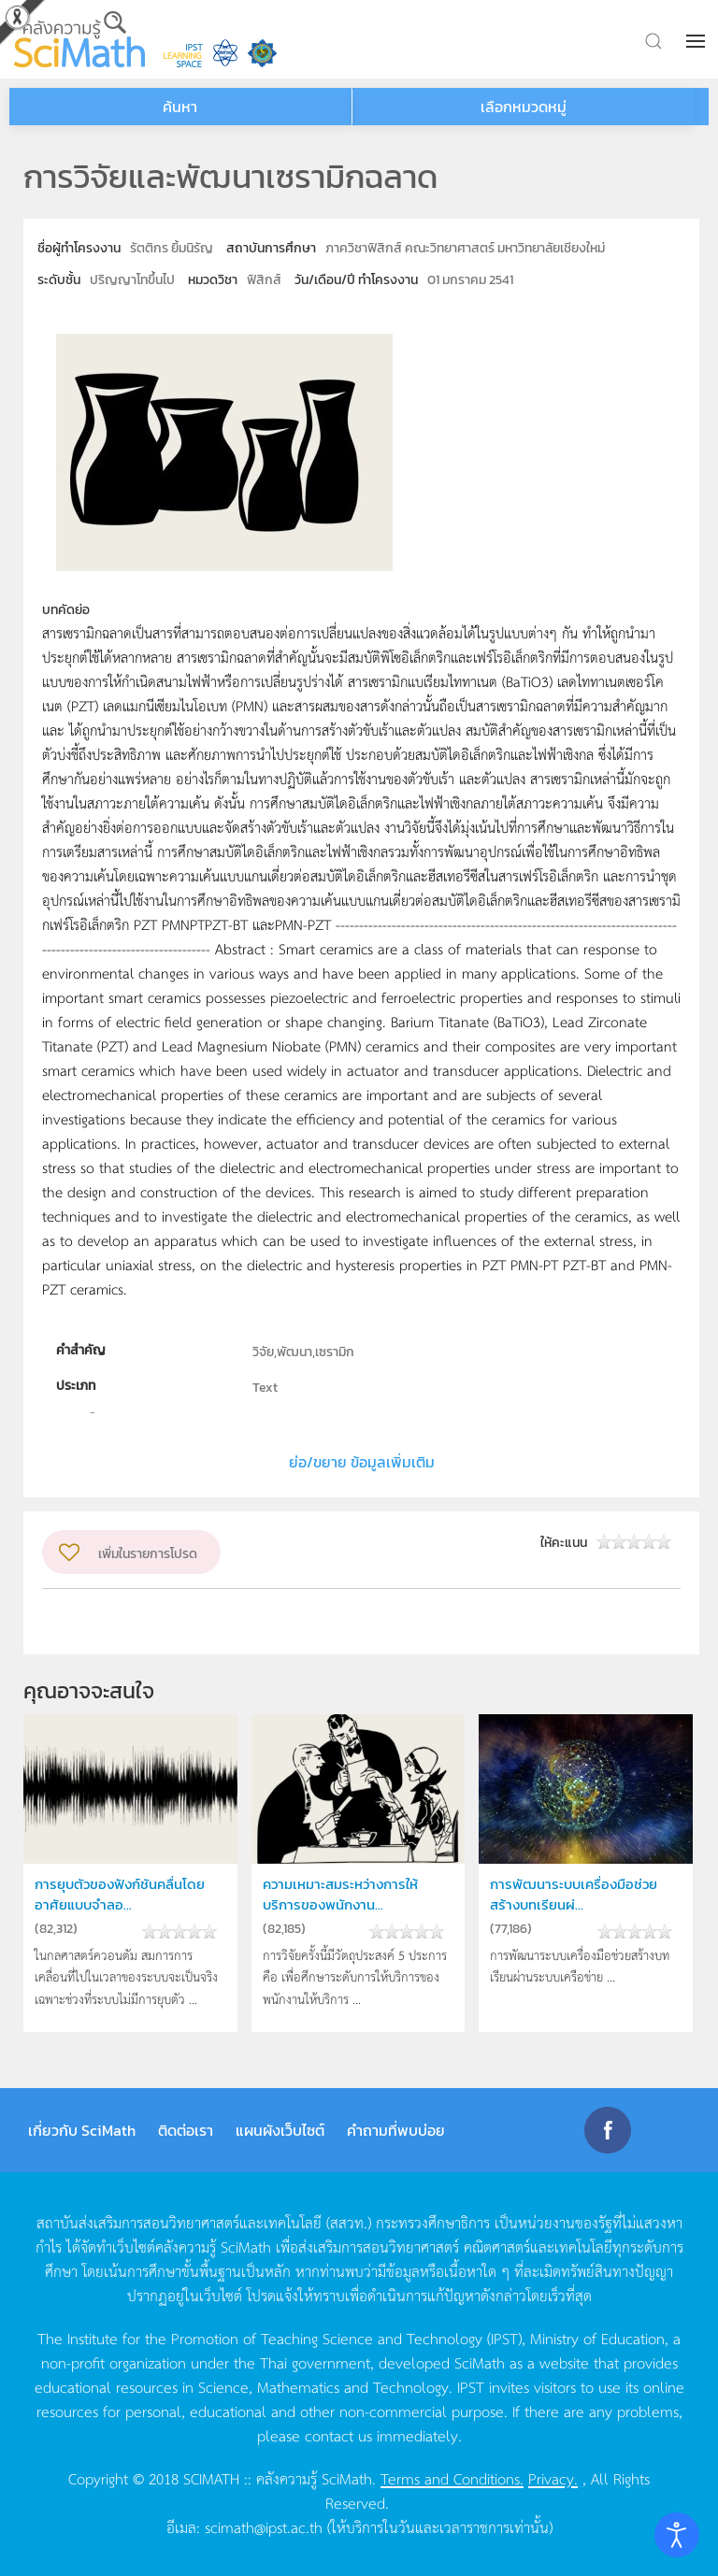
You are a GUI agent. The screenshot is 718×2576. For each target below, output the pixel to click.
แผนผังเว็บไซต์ (280, 2130)
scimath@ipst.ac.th (264, 2526)
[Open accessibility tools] (676, 2534)
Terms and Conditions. (452, 2478)
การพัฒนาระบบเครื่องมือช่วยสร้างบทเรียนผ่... (573, 1894)
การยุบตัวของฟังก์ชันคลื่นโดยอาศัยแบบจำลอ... (120, 1894)
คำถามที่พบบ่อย (396, 2130)
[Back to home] (79, 39)
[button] (697, 41)
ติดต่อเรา (185, 2130)
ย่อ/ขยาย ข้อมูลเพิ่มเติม (362, 1462)
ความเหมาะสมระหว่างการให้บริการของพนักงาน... (340, 1894)
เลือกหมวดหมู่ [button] (524, 106)
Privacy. (553, 2478)
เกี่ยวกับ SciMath (82, 2130)
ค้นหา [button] (180, 106)
